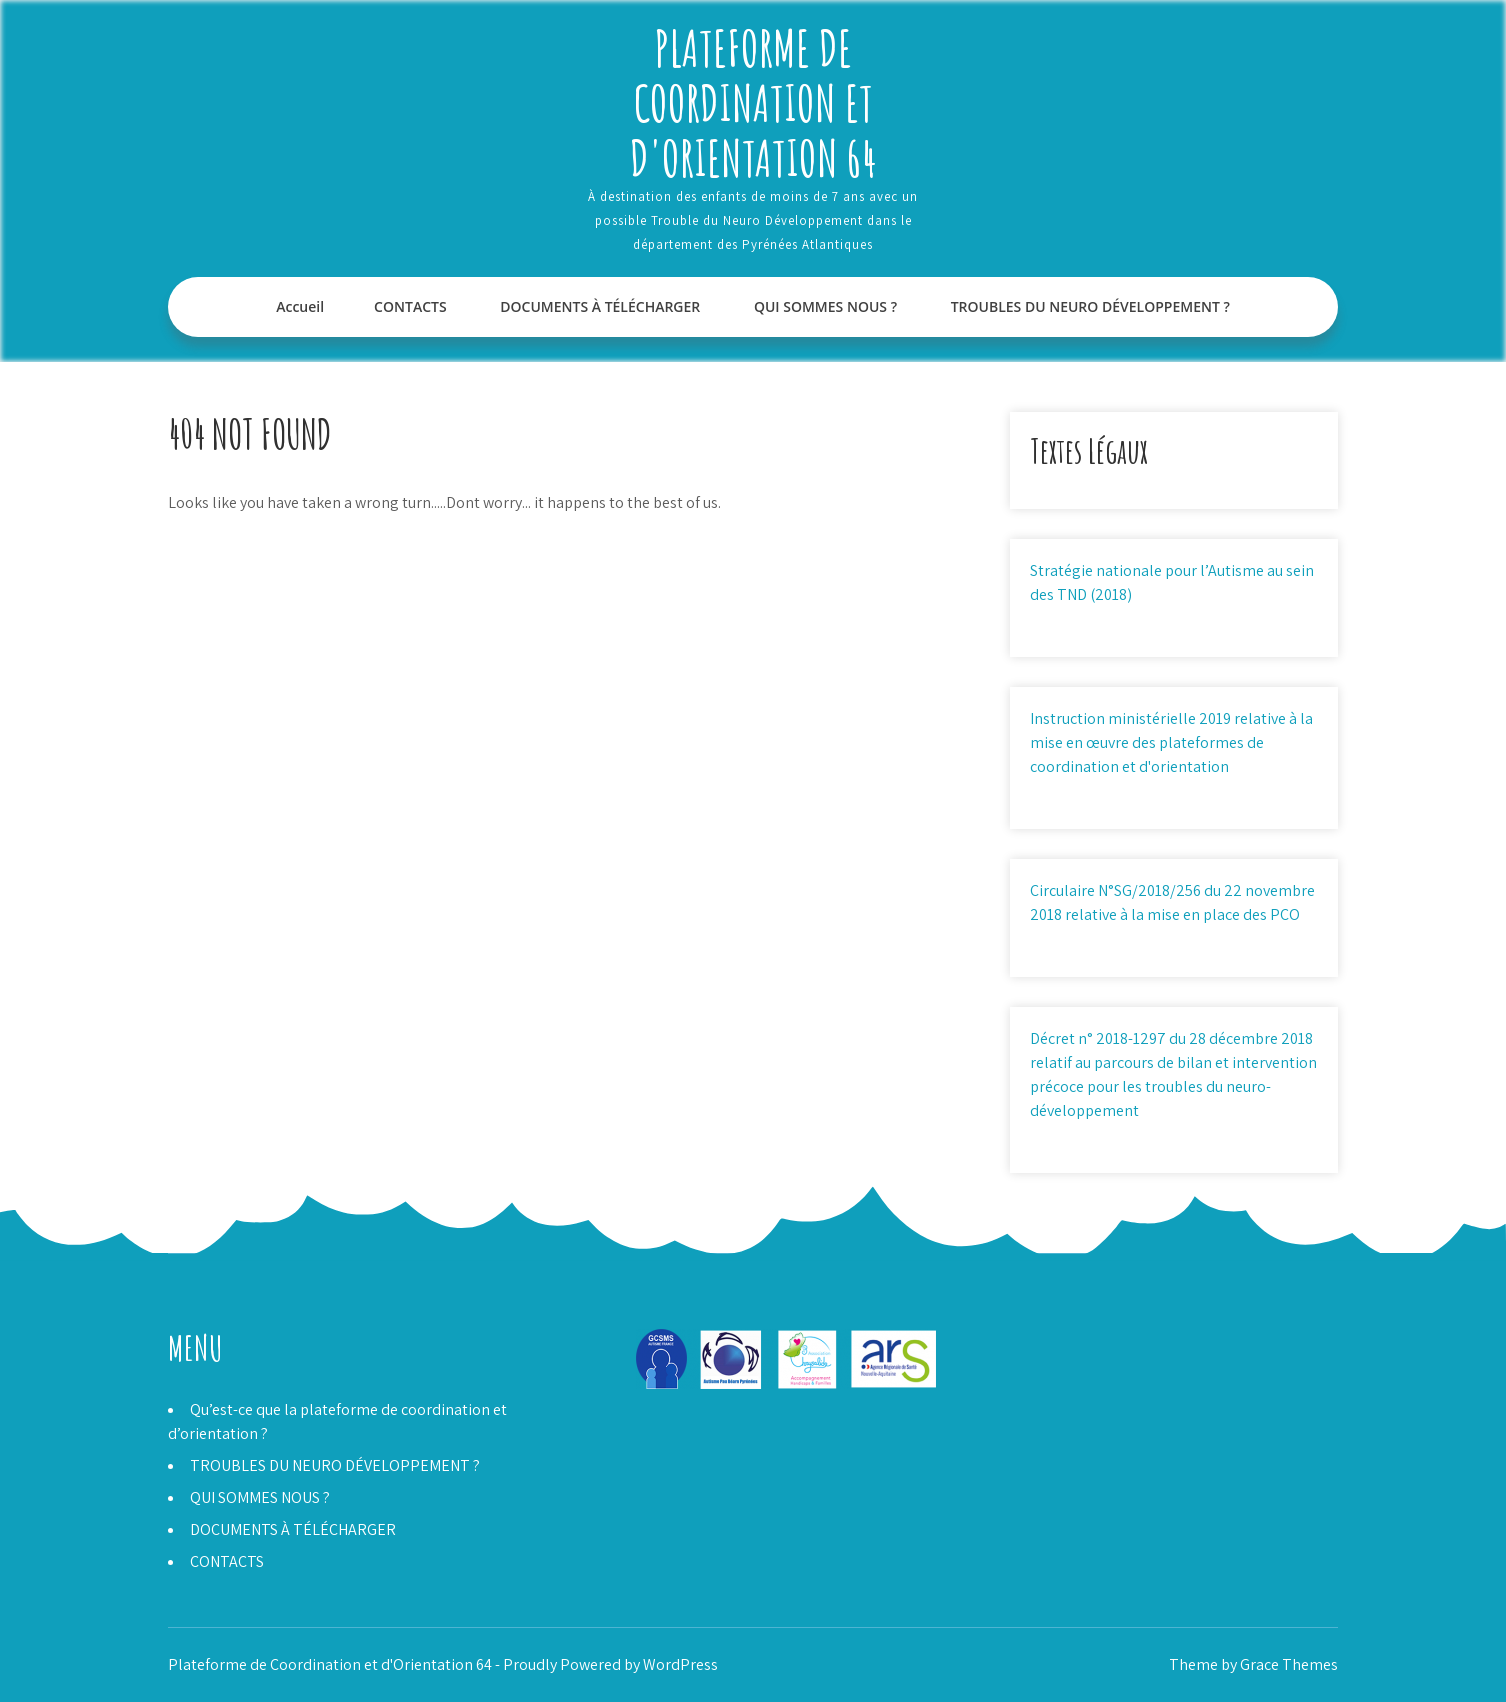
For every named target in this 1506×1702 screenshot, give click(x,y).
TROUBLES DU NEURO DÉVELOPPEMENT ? (1090, 306)
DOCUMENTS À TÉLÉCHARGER (600, 306)
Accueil (300, 306)
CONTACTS (410, 306)
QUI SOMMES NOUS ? (825, 306)
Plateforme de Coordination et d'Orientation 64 (753, 102)
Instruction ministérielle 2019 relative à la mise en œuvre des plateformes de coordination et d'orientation (1171, 742)
